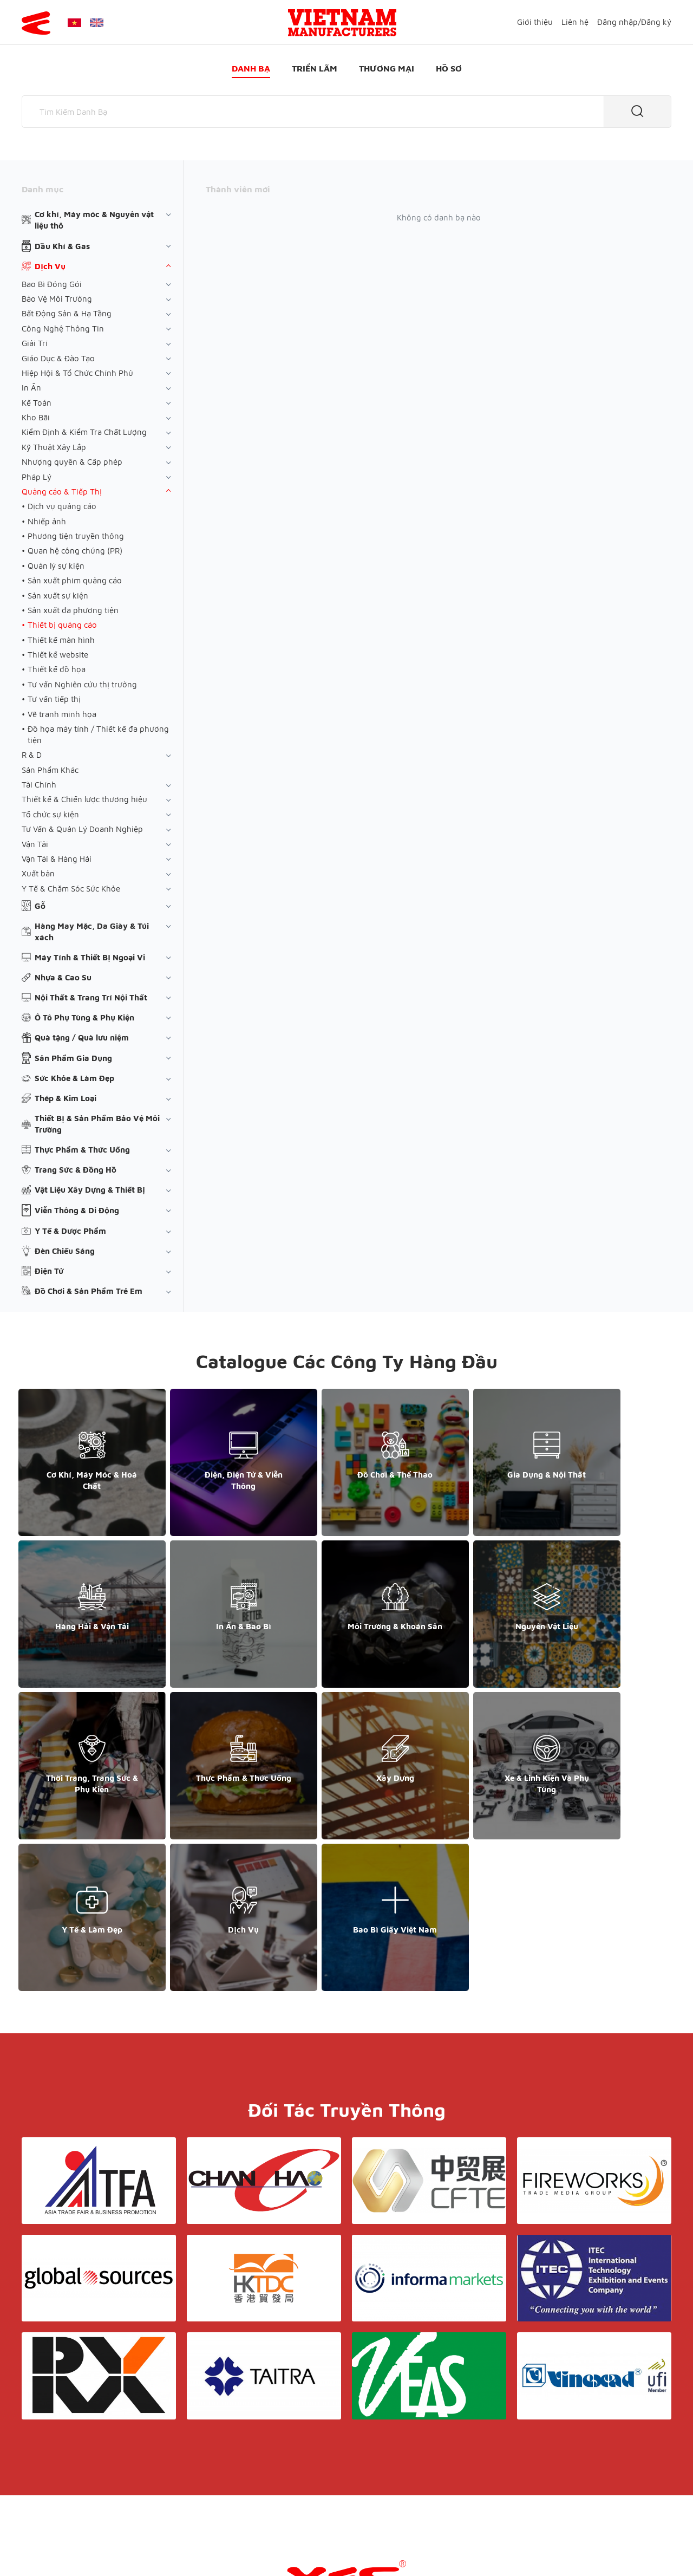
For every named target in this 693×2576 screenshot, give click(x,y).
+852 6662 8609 (556, 2453)
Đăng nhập (617, 22)
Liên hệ (575, 22)
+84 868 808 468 (59, 2453)
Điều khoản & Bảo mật (351, 2444)
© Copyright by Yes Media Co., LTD (85, 2546)
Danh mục (42, 189)
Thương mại (386, 68)
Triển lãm (314, 68)
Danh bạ (251, 68)
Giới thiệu (535, 22)
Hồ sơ (449, 68)
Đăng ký (656, 22)
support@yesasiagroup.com (78, 2465)
